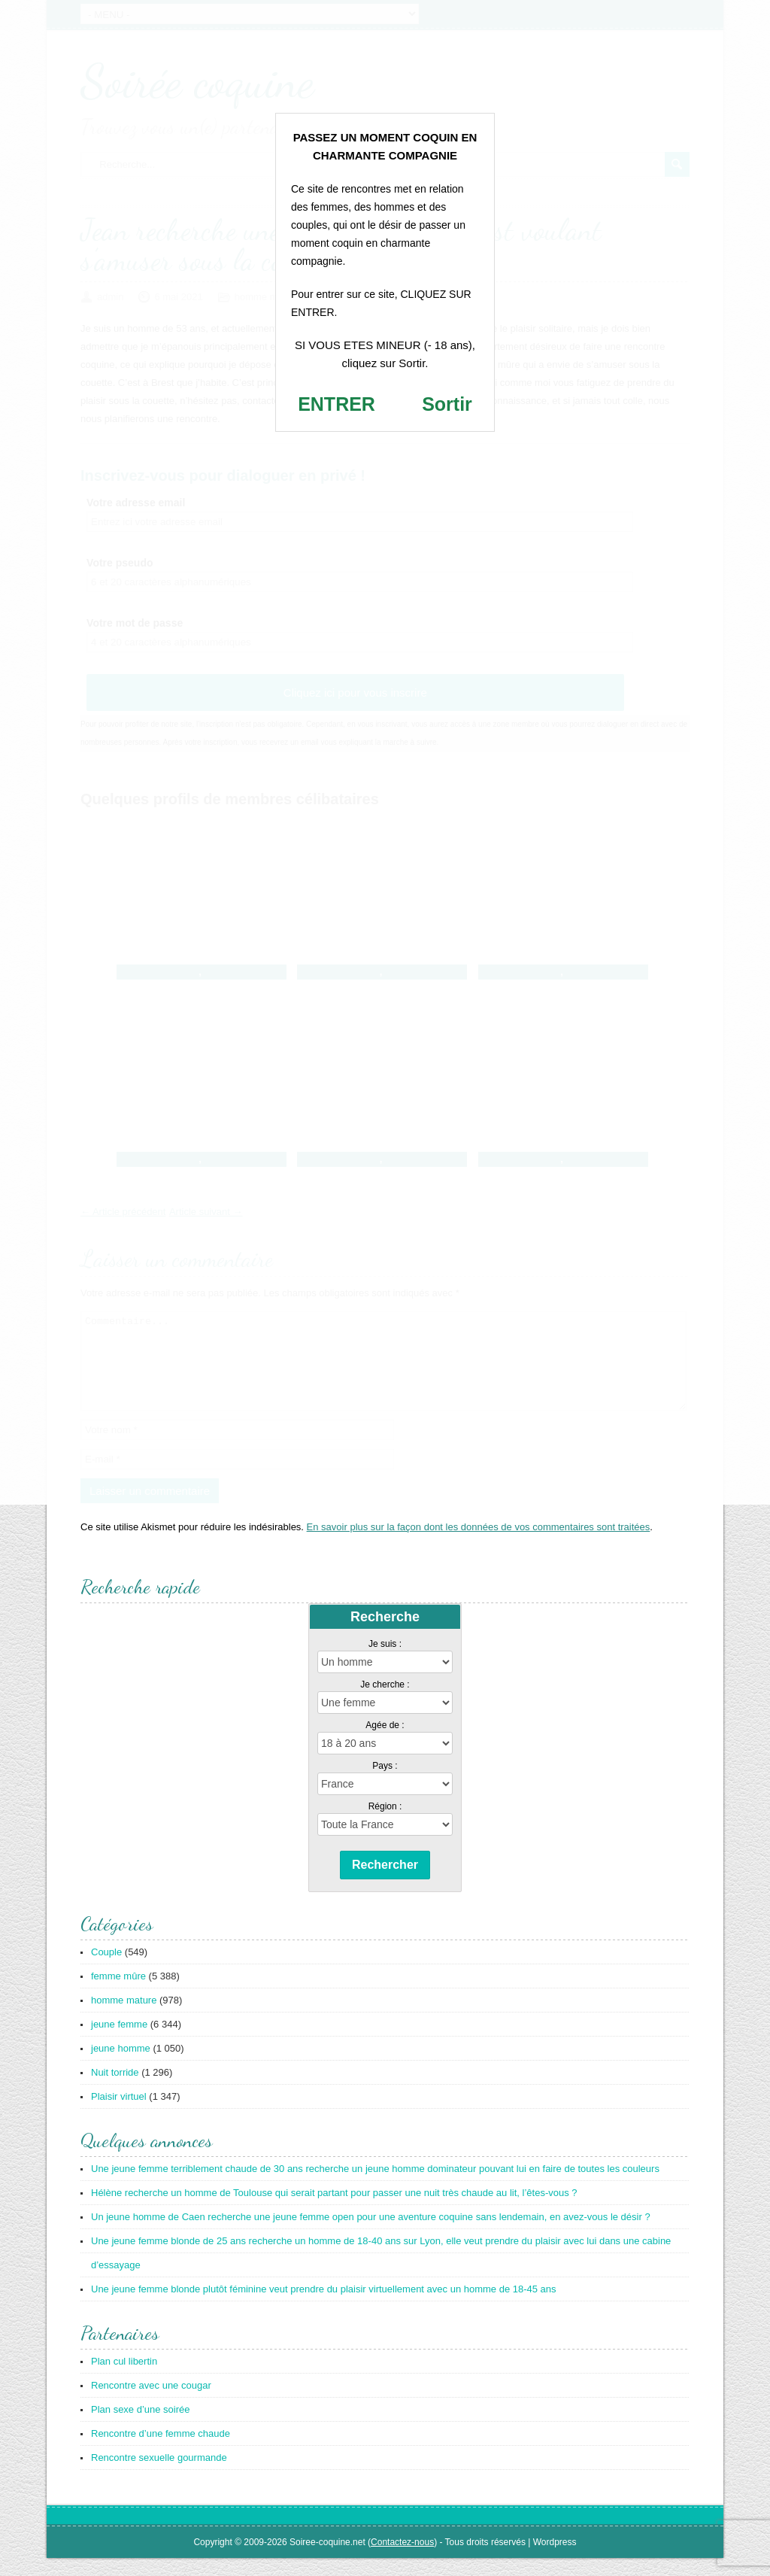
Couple (106, 1970)
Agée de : (384, 1743)
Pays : (384, 1784)
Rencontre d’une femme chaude (160, 2451)
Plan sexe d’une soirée (140, 2427)
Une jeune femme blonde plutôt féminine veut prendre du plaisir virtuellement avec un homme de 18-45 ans (323, 2307)
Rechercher (385, 1882)
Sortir (447, 404)
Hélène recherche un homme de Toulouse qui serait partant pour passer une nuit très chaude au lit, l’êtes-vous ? (334, 2210)
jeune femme (119, 2042)
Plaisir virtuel (119, 2114)
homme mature (123, 2018)
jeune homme (120, 2066)
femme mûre (118, 1994)
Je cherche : (384, 1702)
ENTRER (336, 404)
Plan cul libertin (124, 2379)
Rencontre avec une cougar (151, 2403)
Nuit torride (115, 2090)
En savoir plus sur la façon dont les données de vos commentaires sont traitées (478, 1545)
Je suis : (385, 1662)
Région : (385, 1824)
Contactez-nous (402, 2560)
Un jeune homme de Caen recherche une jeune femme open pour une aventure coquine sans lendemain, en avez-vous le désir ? (370, 2234)
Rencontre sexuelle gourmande (159, 2475)
